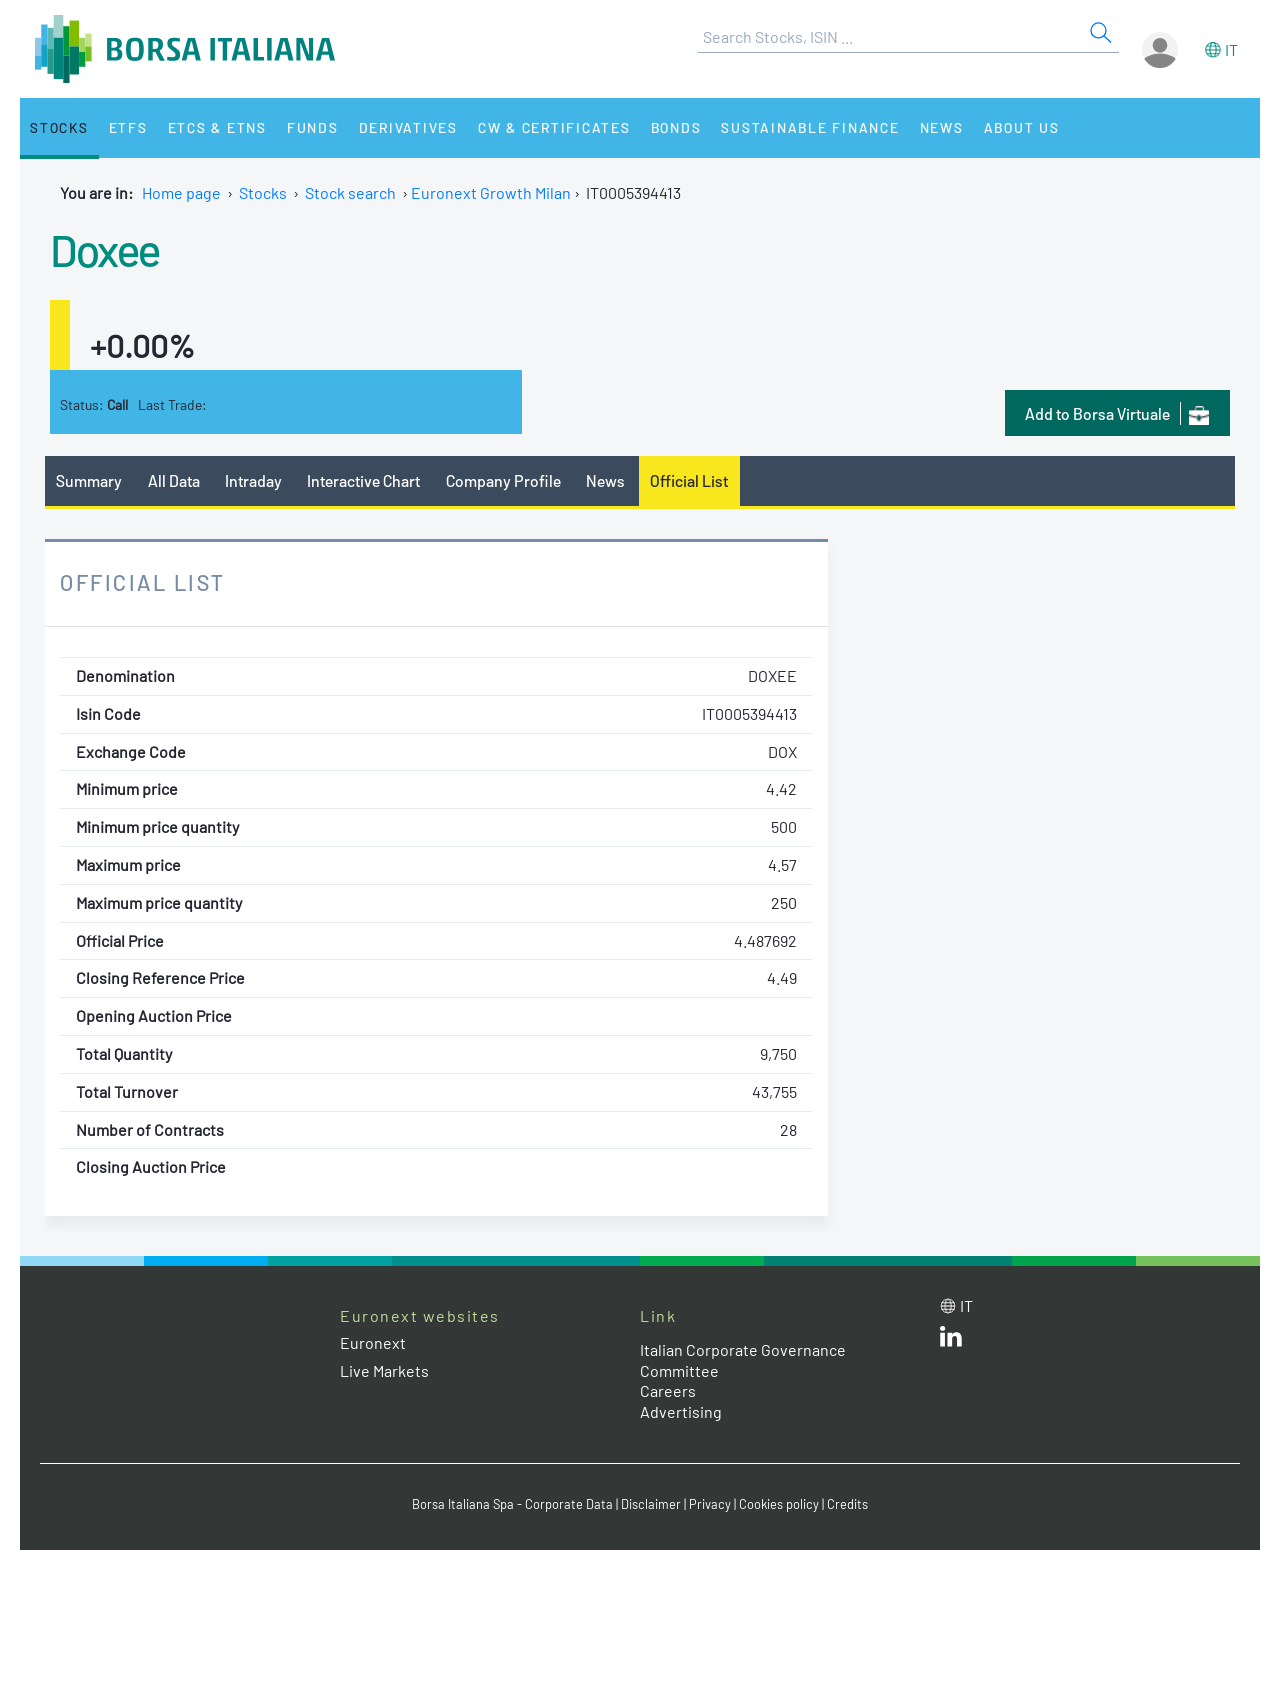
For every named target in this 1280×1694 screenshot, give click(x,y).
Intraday (253, 480)
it (1231, 49)
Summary (89, 480)
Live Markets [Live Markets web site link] (384, 1370)
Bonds (676, 127)
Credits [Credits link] (847, 1504)
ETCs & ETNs (217, 127)
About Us (1022, 127)
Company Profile (503, 480)
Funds (313, 127)
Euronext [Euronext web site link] (373, 1342)
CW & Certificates (554, 127)
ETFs (128, 127)
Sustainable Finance (810, 127)
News (942, 127)
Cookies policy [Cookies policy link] (779, 1504)
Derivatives (408, 127)
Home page (181, 192)
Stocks (59, 127)
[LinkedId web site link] (951, 1340)
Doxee (105, 249)
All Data (174, 480)
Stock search (350, 192)
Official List (689, 480)
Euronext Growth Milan (491, 192)
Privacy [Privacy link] (710, 1504)
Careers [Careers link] (668, 1390)
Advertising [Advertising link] (681, 1411)
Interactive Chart (363, 480)
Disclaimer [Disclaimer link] (651, 1504)
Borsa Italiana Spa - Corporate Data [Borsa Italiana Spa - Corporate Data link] (512, 1504)
